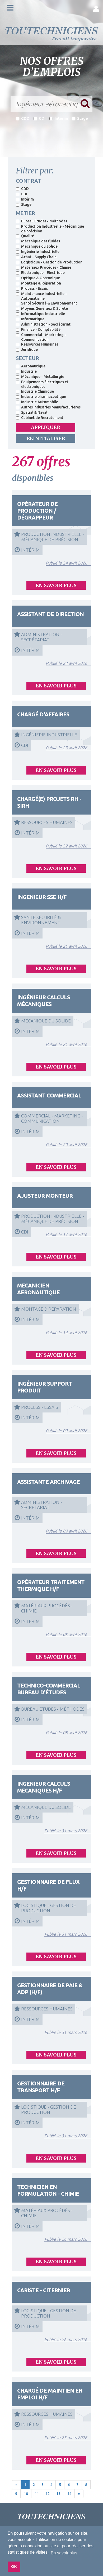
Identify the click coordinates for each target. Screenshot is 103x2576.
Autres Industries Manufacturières (48, 407)
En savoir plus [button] (64, 2553)
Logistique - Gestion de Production (49, 262)
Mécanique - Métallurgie (40, 377)
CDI (39, 118)
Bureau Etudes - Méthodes (41, 221)
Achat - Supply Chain (36, 257)
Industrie (26, 371)
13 (58, 2494)
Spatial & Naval (31, 412)
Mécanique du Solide (37, 246)
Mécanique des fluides (38, 241)
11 (37, 2494)
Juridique (27, 349)
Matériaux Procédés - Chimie (43, 267)
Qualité (25, 236)
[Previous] (16, 2484)
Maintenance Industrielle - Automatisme (41, 296)
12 (47, 2494)
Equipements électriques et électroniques (42, 384)
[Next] (78, 2493)
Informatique (30, 319)
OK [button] (14, 2566)
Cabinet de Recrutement (39, 418)
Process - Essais (32, 288)
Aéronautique (30, 366)
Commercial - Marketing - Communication (41, 337)
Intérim (58, 118)
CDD (23, 118)
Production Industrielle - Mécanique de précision (50, 228)
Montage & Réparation (38, 283)
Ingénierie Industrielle (37, 251)
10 (26, 2494)
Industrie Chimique (35, 391)
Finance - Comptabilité (38, 329)
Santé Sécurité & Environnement (46, 303)
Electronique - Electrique (40, 273)
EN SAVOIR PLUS (56, 585)
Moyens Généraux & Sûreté (42, 308)
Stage (80, 118)
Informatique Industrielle (40, 314)
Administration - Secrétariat (43, 324)
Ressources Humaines (37, 344)
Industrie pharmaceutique (41, 397)
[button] (96, 9)
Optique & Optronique (38, 278)
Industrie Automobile (37, 402)
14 (69, 2494)
